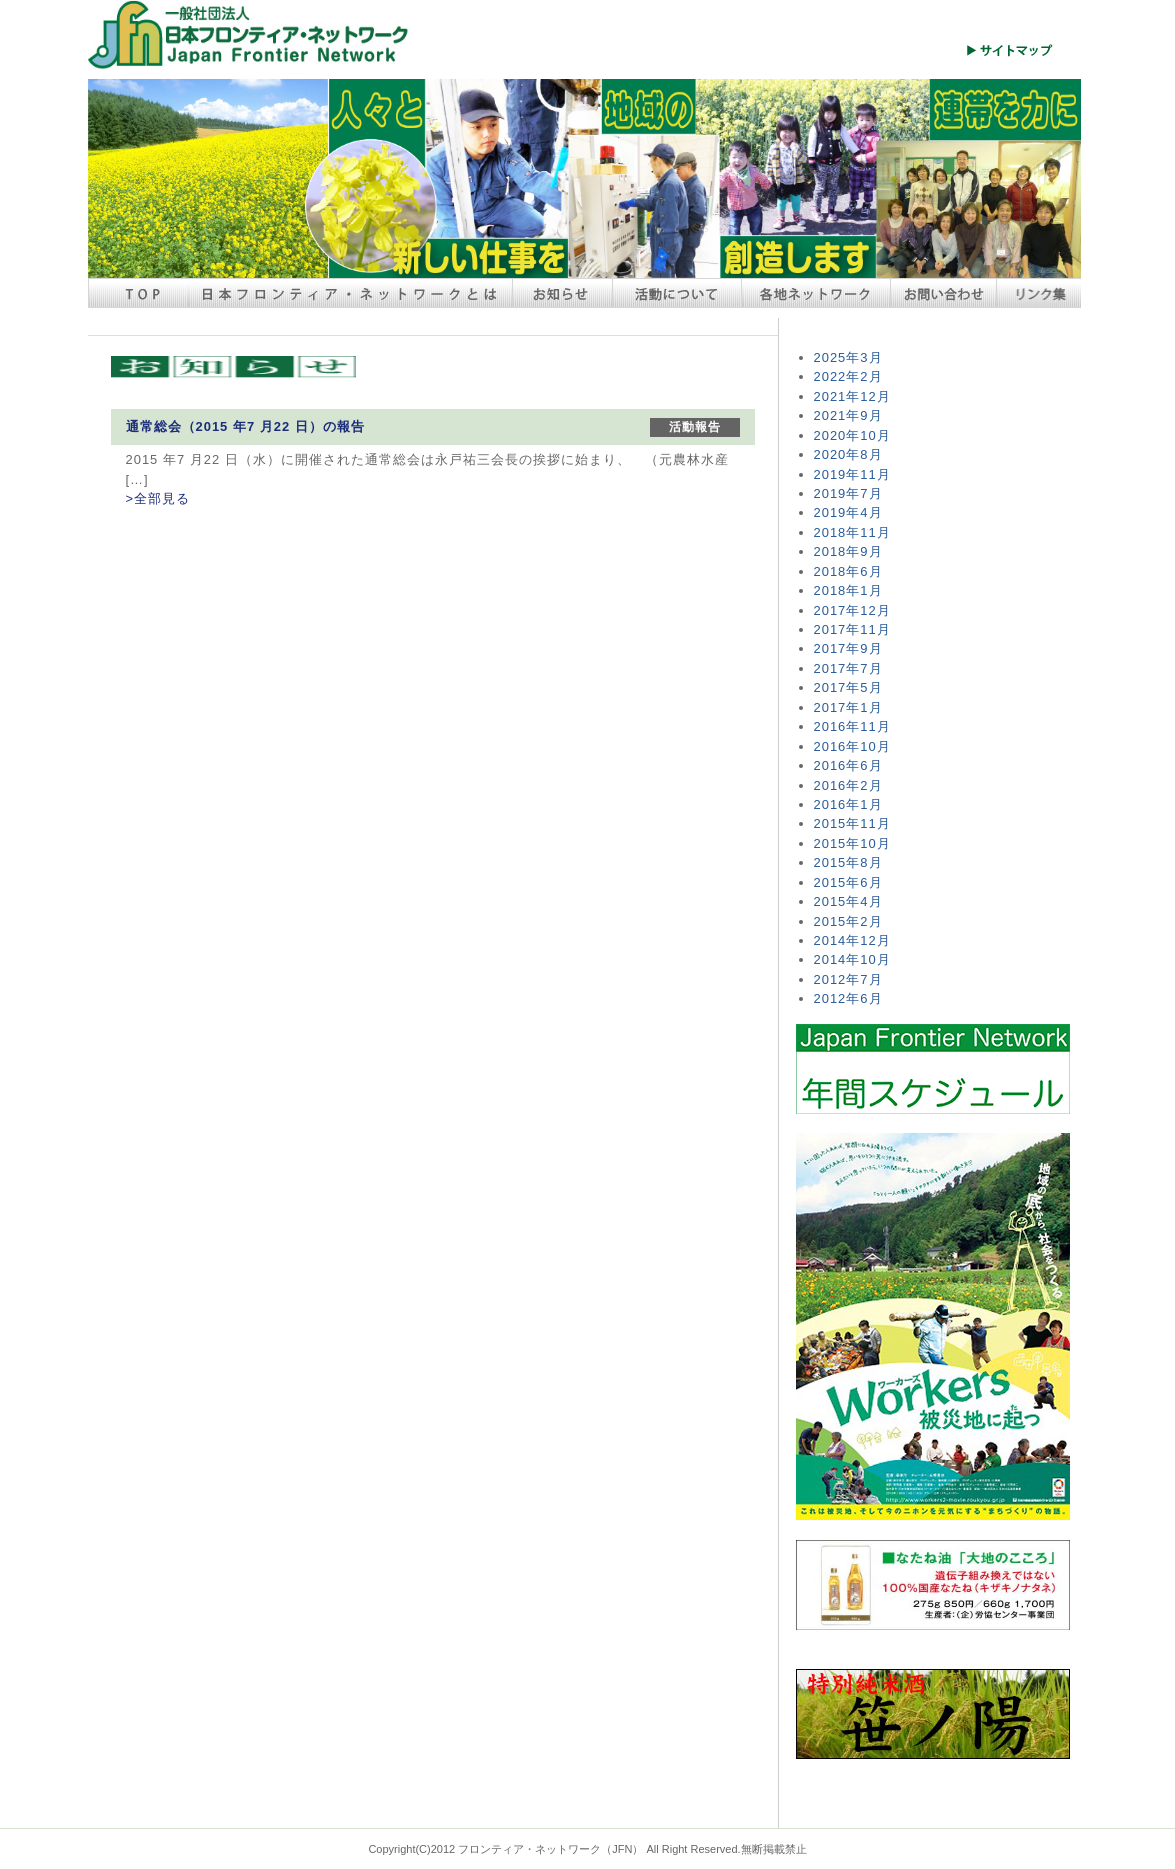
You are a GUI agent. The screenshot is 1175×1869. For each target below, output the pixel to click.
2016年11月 (852, 726)
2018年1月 (848, 590)
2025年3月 (848, 357)
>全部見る (158, 498)
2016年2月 (848, 785)
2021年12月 (852, 396)
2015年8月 (848, 862)
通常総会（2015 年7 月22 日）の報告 (245, 426)
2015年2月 (848, 921)
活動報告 (695, 427)
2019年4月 (848, 512)
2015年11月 (852, 823)
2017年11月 (852, 629)
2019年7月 (848, 493)
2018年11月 (852, 532)
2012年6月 (848, 998)
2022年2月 (848, 376)
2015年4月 (848, 901)
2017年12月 (852, 610)
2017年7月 (848, 668)
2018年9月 (848, 551)
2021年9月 (848, 415)
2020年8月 (848, 454)
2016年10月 (852, 746)
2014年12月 (852, 940)
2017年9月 (848, 648)
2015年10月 (852, 843)
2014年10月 (852, 959)
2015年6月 (848, 882)
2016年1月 (848, 804)
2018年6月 (848, 571)
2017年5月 (848, 687)
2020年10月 (852, 435)
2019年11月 (852, 474)
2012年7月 (848, 979)
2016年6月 (848, 765)
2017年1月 (848, 707)
